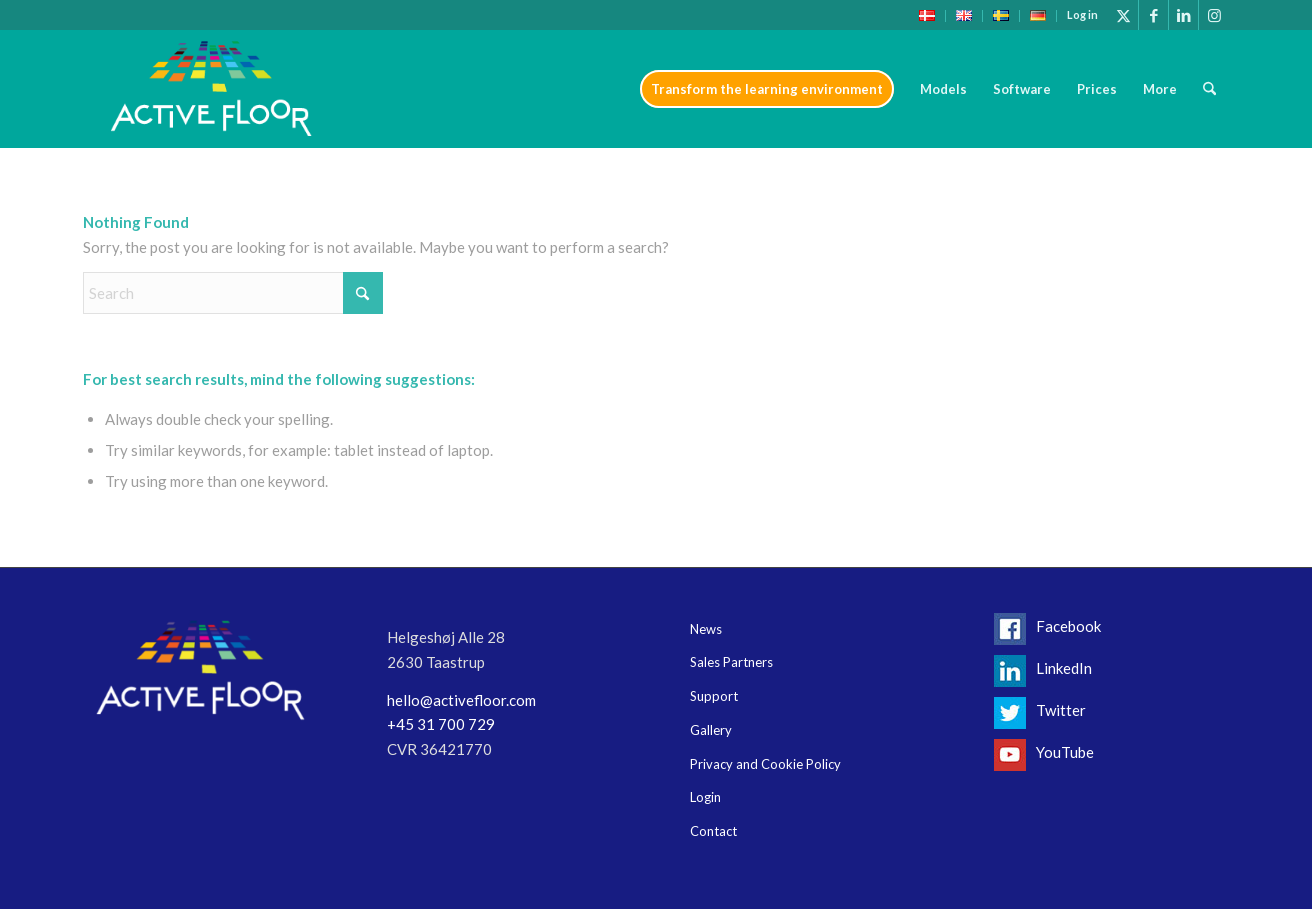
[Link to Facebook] (1153, 15)
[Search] (1209, 89)
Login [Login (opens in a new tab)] (705, 797)
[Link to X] (1123, 15)
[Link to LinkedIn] (1183, 15)
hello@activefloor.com (461, 700)
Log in (1082, 14)
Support (714, 696)
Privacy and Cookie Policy (765, 764)
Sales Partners (731, 662)
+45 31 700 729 (441, 724)
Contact (713, 831)
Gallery (711, 730)
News (706, 629)
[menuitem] (927, 16)
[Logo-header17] (211, 89)
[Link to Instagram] (1214, 15)
